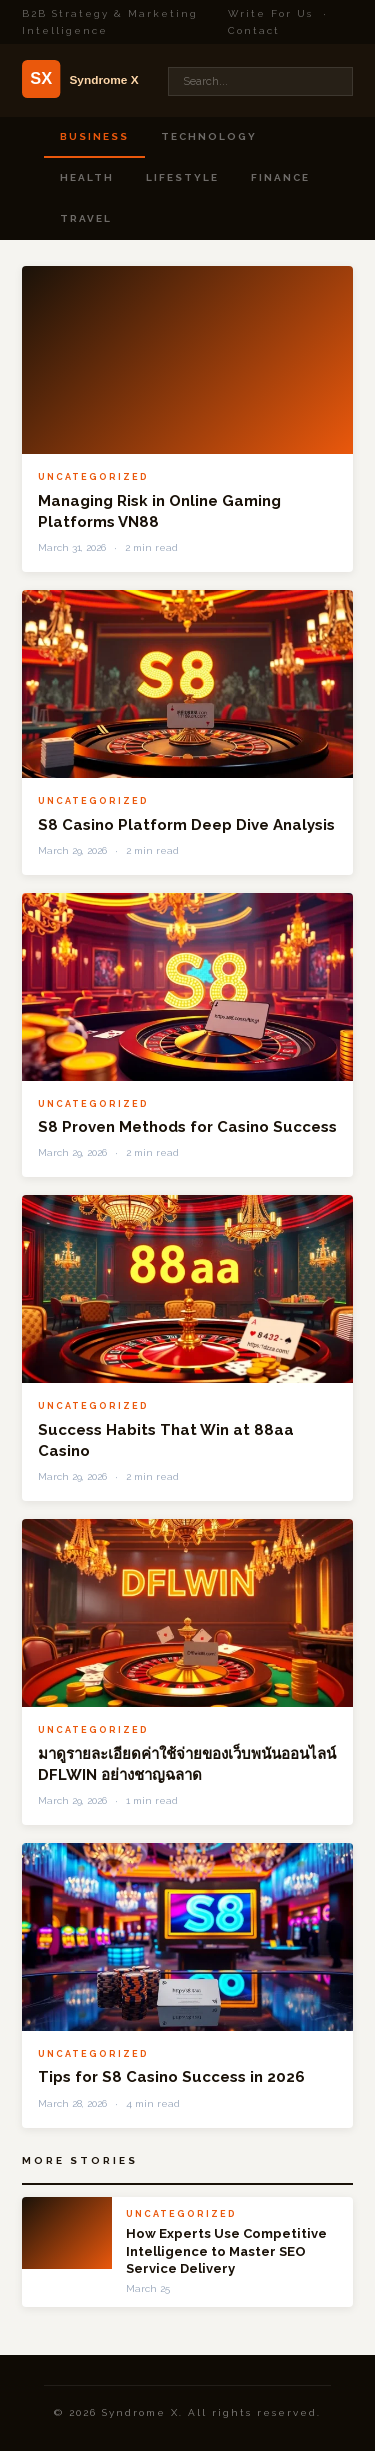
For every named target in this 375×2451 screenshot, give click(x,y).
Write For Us (270, 13)
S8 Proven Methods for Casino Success (187, 1127)
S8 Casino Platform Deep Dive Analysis (186, 825)
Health (87, 177)
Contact (254, 30)
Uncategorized (93, 477)
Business (94, 136)
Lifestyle (182, 177)
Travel (86, 218)
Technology (209, 136)
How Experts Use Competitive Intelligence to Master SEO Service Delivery (226, 2251)
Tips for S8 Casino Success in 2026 (171, 2077)
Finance (280, 177)
